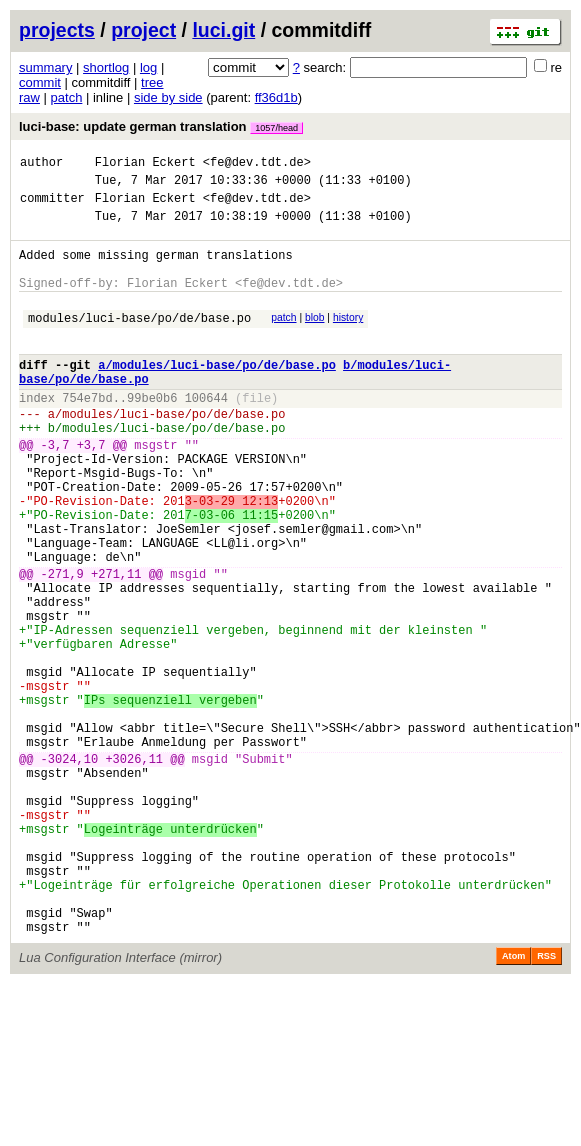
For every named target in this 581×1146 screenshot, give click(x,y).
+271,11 (116, 645)
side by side (168, 97)
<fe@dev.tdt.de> (257, 164)
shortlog (106, 67)
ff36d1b (276, 97)
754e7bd (87, 433)
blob (315, 338)
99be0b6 (152, 433)
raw (29, 97)
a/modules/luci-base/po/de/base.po (217, 394)
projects (57, 30)
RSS (546, 1103)
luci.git (223, 30)
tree (152, 82)
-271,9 (62, 645)
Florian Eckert (145, 164)
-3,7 (55, 489)
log (148, 67)
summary (45, 67)
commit (40, 82)
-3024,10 (70, 869)
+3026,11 (134, 869)
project (143, 30)
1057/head (276, 128)
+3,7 (91, 489)
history (348, 338)
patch (67, 97)
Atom (513, 1103)
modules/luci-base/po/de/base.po (139, 341)
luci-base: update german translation (161, 126)
